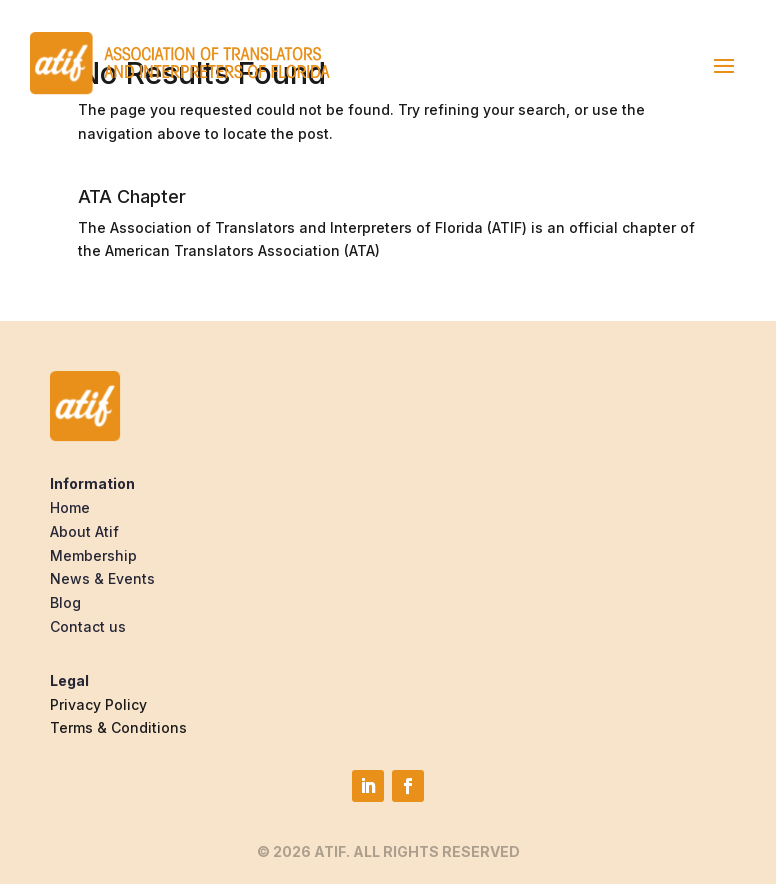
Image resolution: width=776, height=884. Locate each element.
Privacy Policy (98, 704)
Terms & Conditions (118, 727)
